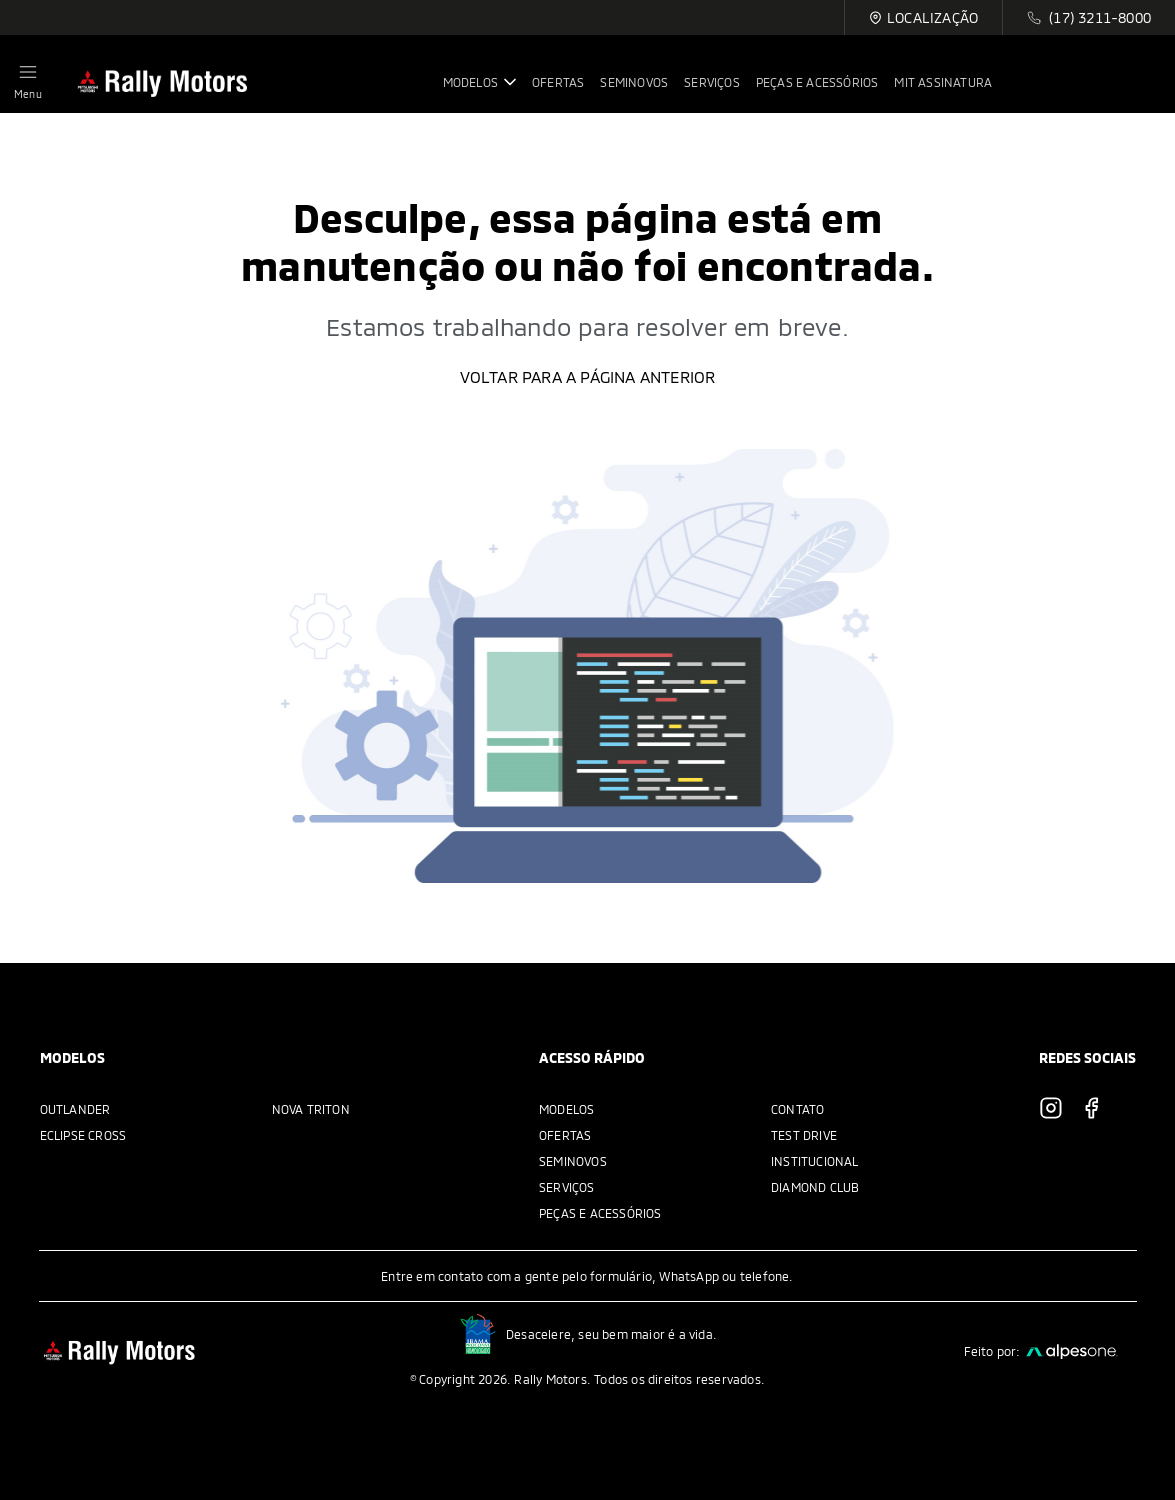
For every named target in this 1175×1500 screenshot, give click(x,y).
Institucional (815, 1161)
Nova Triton (311, 1109)
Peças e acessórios (600, 1213)
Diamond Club (815, 1187)
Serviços (567, 1187)
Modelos (566, 1109)
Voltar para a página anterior (588, 376)
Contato (797, 1109)
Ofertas (565, 1135)
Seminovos (573, 1161)
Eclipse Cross (83, 1135)
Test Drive (804, 1135)
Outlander (75, 1109)
